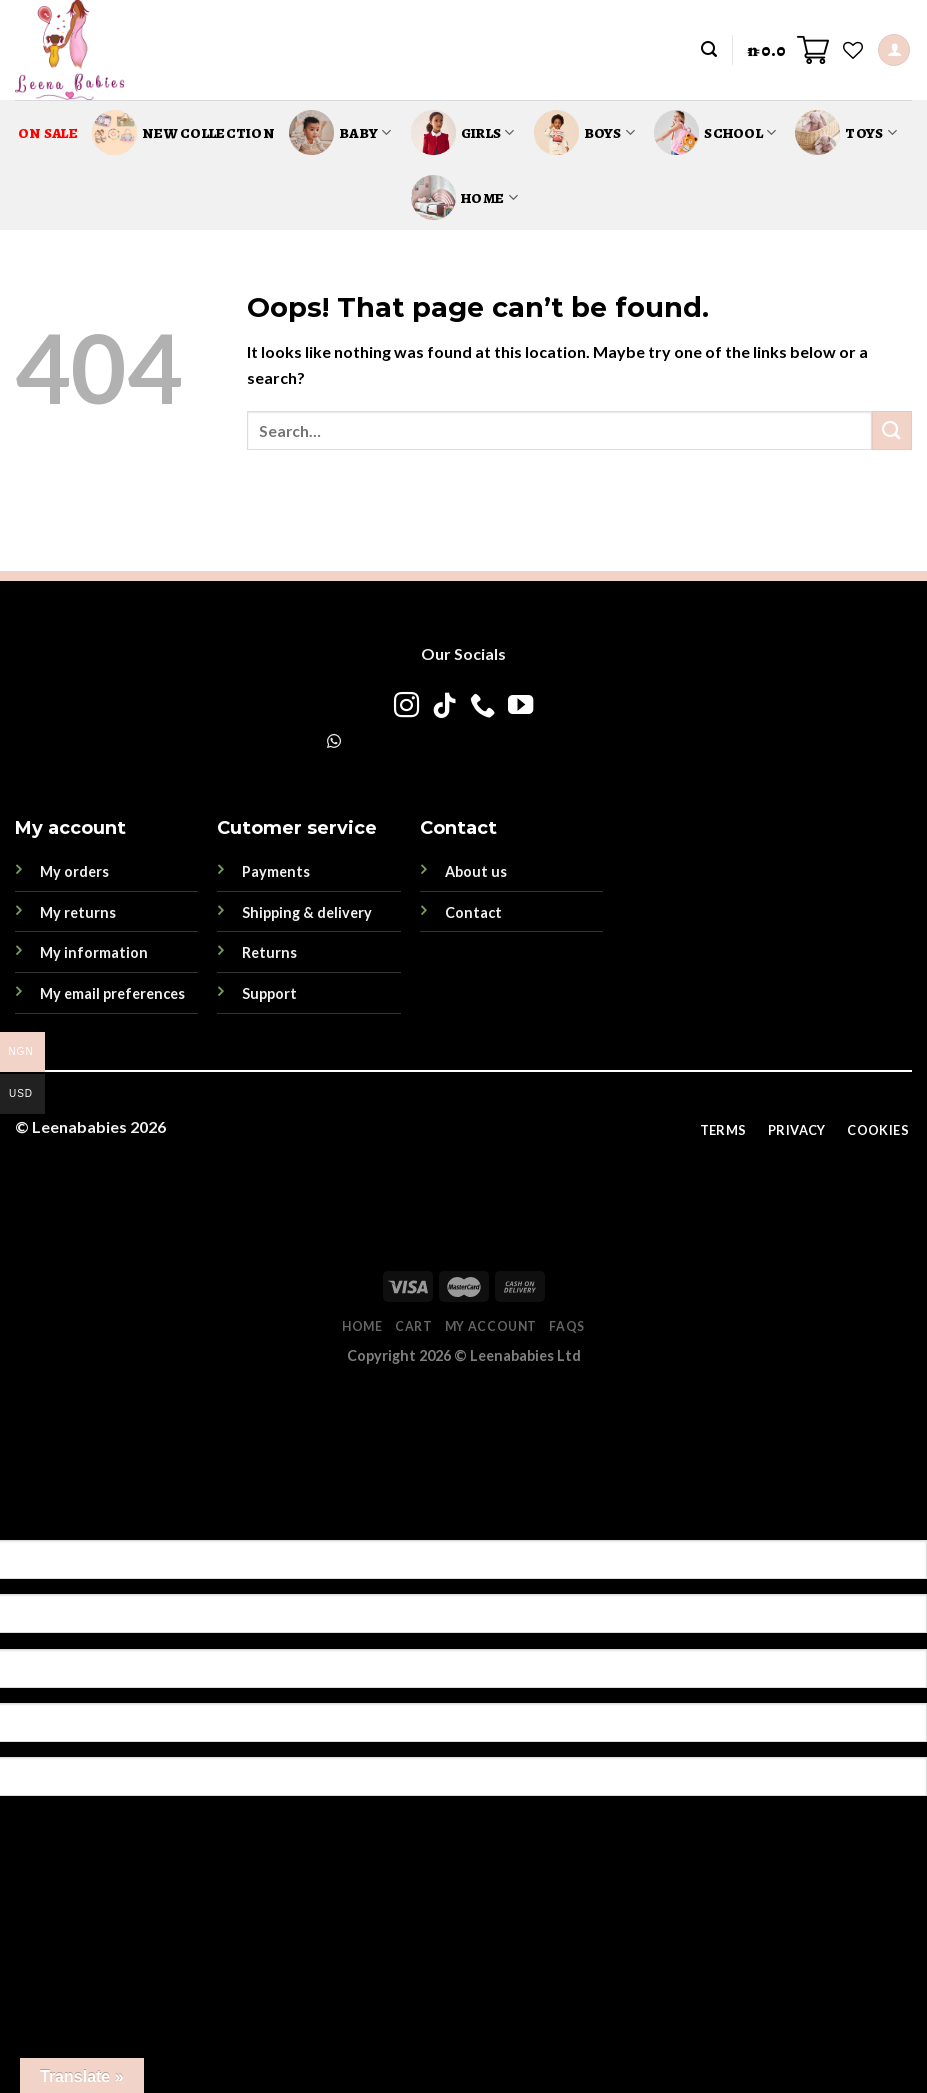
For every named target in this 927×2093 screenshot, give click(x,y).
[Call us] (482, 707)
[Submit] (892, 430)
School (715, 132)
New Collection (183, 132)
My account (491, 1326)
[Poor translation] (123, 1504)
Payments (276, 871)
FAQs (566, 1326)
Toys (846, 132)
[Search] (709, 49)
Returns (269, 952)
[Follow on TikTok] (444, 707)
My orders (74, 871)
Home (464, 197)
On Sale (48, 133)
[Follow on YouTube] (520, 707)
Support (269, 993)
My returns (78, 912)
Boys (585, 132)
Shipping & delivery (307, 912)
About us (476, 871)
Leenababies (79, 1126)
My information (94, 952)
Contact (473, 912)
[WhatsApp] (334, 740)
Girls (463, 132)
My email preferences (112, 993)
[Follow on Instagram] (406, 707)
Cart (413, 1326)
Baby (340, 132)
